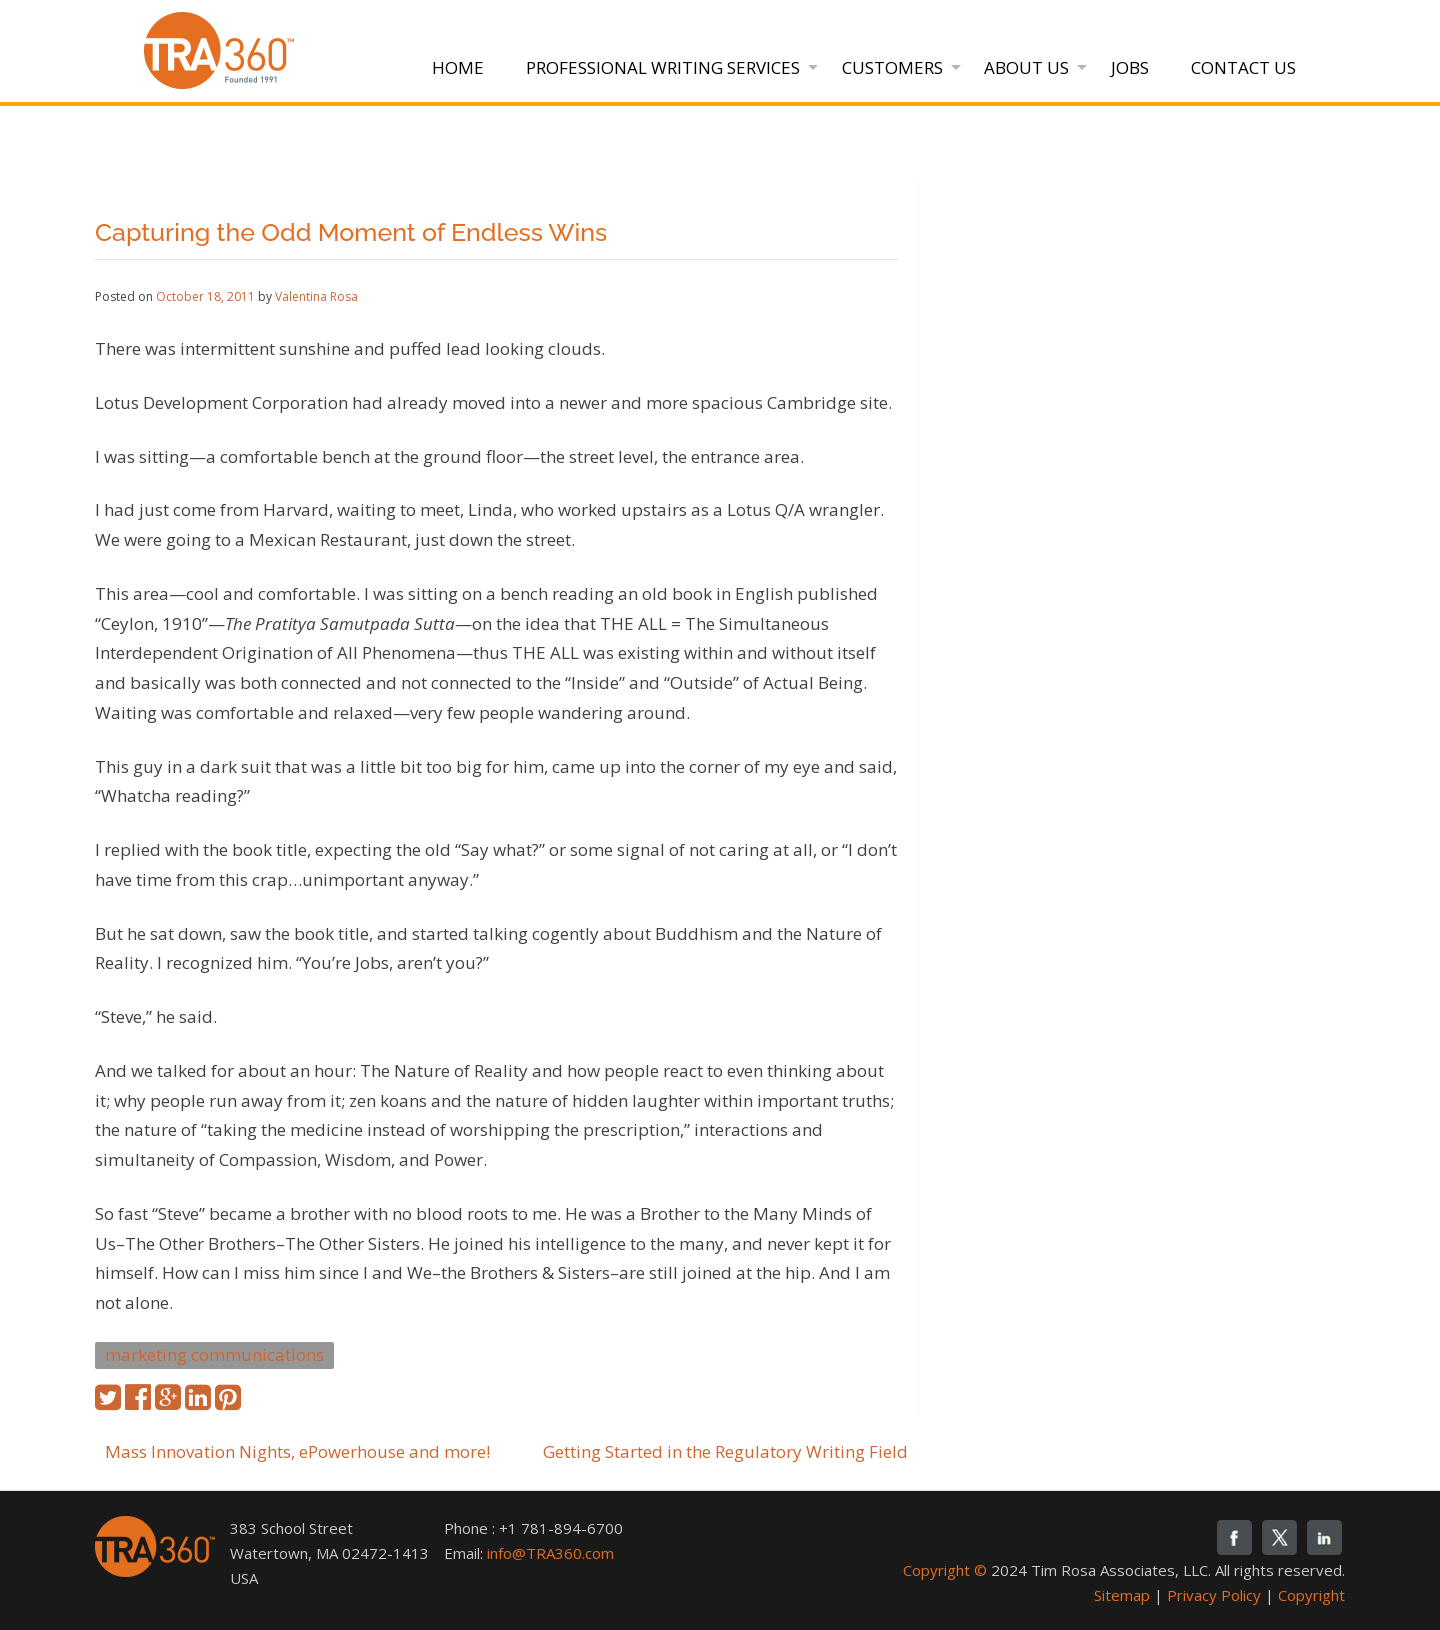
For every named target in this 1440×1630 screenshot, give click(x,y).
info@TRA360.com (550, 1553)
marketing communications (214, 1354)
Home (458, 67)
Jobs (1130, 67)
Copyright (1311, 1595)
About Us (1026, 67)
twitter (1279, 1537)
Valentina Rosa (316, 296)
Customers (892, 67)
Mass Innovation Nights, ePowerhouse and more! (297, 1451)
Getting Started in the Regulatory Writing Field (725, 1451)
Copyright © (945, 1570)
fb (1234, 1537)
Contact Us (1243, 67)
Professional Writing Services (663, 67)
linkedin (1324, 1537)
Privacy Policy (1214, 1595)
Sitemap (1122, 1595)
